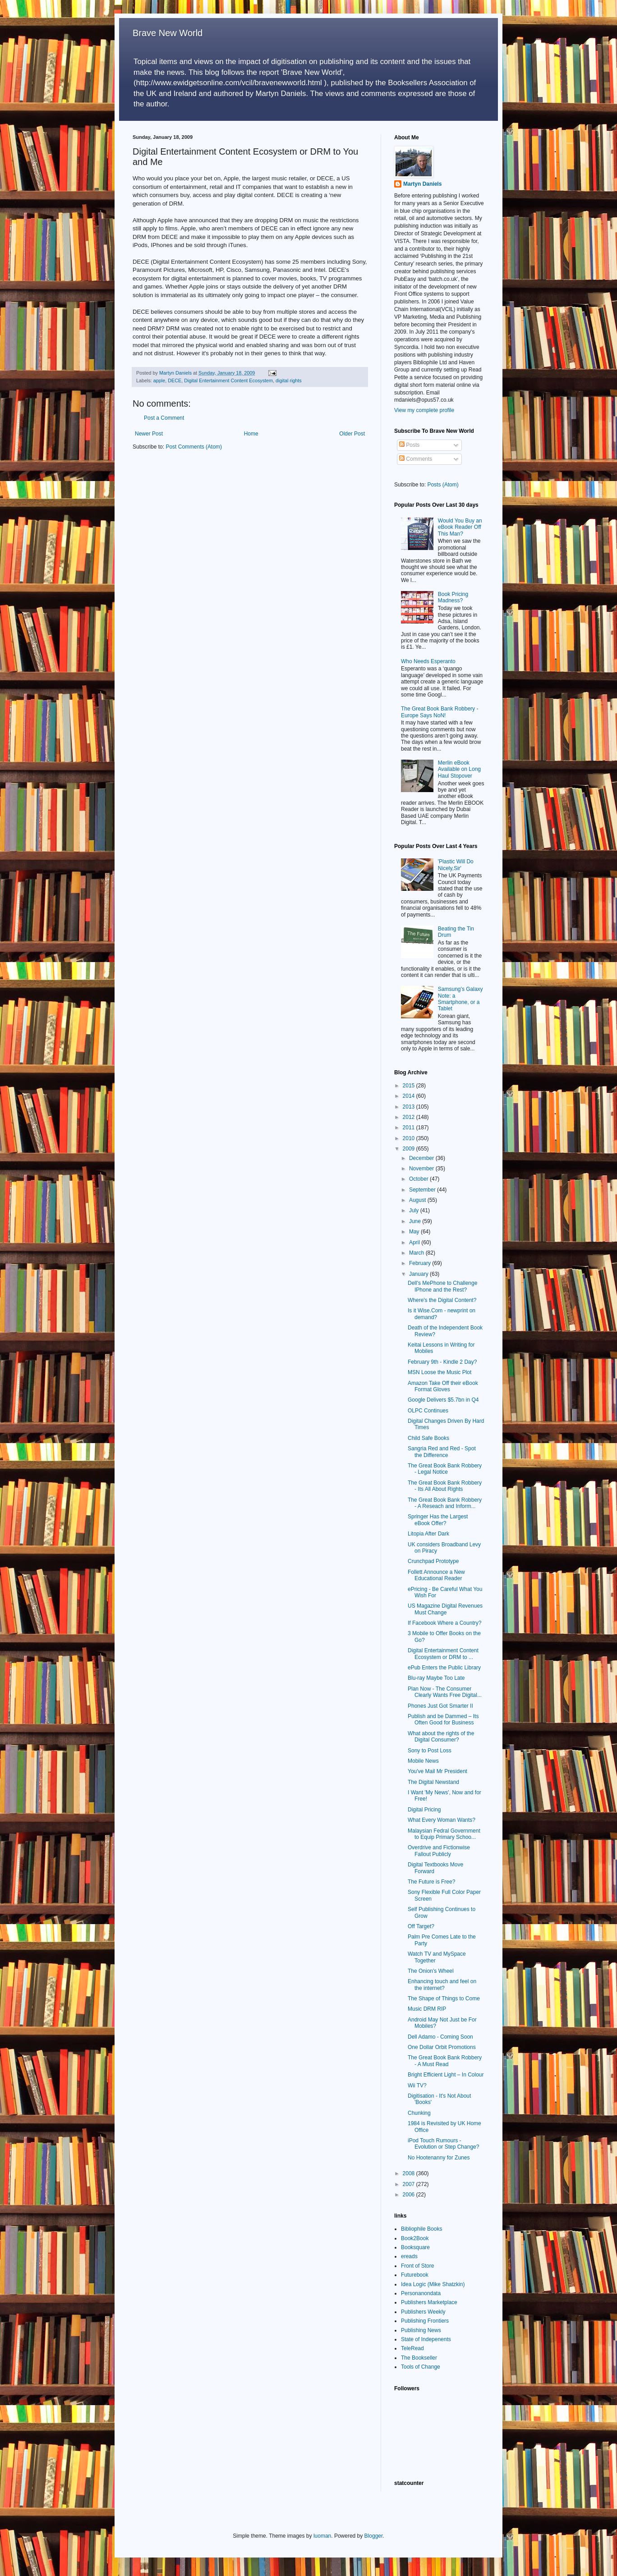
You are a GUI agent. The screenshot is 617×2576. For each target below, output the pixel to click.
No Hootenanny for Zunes (439, 2157)
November (422, 1168)
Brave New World (168, 33)
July (414, 1210)
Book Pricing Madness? (453, 597)
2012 (409, 1117)
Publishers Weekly (423, 2312)
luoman (322, 2536)
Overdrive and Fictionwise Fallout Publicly (439, 1850)
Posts (409, 445)
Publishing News (421, 2330)
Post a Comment (164, 418)
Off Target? (421, 1926)
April (415, 1242)
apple (159, 380)
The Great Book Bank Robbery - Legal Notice (445, 1468)
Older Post (352, 434)
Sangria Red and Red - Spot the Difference (442, 1451)
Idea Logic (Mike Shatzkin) (433, 2284)
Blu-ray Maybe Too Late (436, 1678)
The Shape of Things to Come (444, 1998)
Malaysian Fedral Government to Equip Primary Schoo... (444, 1834)
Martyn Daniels (422, 184)
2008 (409, 2173)
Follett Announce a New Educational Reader (436, 1575)
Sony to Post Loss (429, 1750)
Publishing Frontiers (425, 2321)
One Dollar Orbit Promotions (442, 2047)
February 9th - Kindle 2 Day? (442, 1362)
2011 (409, 1127)
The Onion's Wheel (431, 1971)
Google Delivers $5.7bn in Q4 (443, 1400)
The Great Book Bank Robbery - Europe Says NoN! (439, 712)
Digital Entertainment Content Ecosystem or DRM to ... (443, 1653)
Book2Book (414, 2238)
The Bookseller (419, 2358)
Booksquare (415, 2247)
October (419, 1179)
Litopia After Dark (428, 1534)
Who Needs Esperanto (428, 661)
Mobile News (423, 1761)
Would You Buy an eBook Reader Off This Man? (460, 527)
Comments (415, 459)
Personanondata (421, 2293)
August (418, 1200)
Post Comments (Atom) (194, 447)
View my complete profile (424, 410)
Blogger (373, 2536)
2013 (409, 1107)
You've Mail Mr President (437, 1771)
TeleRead (412, 2348)
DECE (174, 380)
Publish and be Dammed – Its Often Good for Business (443, 1719)
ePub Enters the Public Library (444, 1667)
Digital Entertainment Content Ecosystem (228, 380)
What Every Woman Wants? (441, 1820)
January (419, 1274)
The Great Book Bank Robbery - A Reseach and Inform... (445, 1503)
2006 (409, 2194)
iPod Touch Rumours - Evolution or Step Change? (443, 2143)
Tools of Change (420, 2367)
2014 (409, 1096)
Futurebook (414, 2275)
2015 (409, 1085)
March (417, 1253)
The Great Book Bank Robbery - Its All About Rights (445, 1486)
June (415, 1221)
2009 (409, 1149)
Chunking (419, 2113)
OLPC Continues (428, 1410)
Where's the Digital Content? (442, 1300)
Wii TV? (417, 2085)
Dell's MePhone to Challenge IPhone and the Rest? (442, 1286)
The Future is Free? (431, 1882)
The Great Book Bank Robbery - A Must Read (445, 2060)
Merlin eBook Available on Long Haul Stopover (459, 769)
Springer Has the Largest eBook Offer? (438, 1519)
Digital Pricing (424, 1809)
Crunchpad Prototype (433, 1561)
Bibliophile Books (421, 2229)
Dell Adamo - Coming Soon (440, 2037)
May (415, 1231)
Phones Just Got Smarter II (440, 1706)
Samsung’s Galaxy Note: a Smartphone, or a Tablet (460, 999)
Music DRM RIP (427, 2009)
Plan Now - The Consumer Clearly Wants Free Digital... (445, 1692)
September (423, 1190)
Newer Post (149, 434)
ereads (409, 2256)
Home (251, 434)
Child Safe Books (428, 1438)
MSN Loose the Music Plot (439, 1372)
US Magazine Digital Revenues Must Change (445, 1609)
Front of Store (417, 2266)
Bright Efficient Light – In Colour (446, 2075)
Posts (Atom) (442, 484)
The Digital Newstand (433, 1782)
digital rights (289, 380)
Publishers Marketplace (429, 2302)
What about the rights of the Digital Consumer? (441, 1736)
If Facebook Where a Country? (444, 1623)
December (422, 1158)
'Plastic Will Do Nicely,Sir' (456, 864)
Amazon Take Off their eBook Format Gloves (443, 1386)
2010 (409, 1138)
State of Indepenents (426, 2339)
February (420, 1263)
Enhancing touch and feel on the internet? (442, 1984)
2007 (409, 2184)
